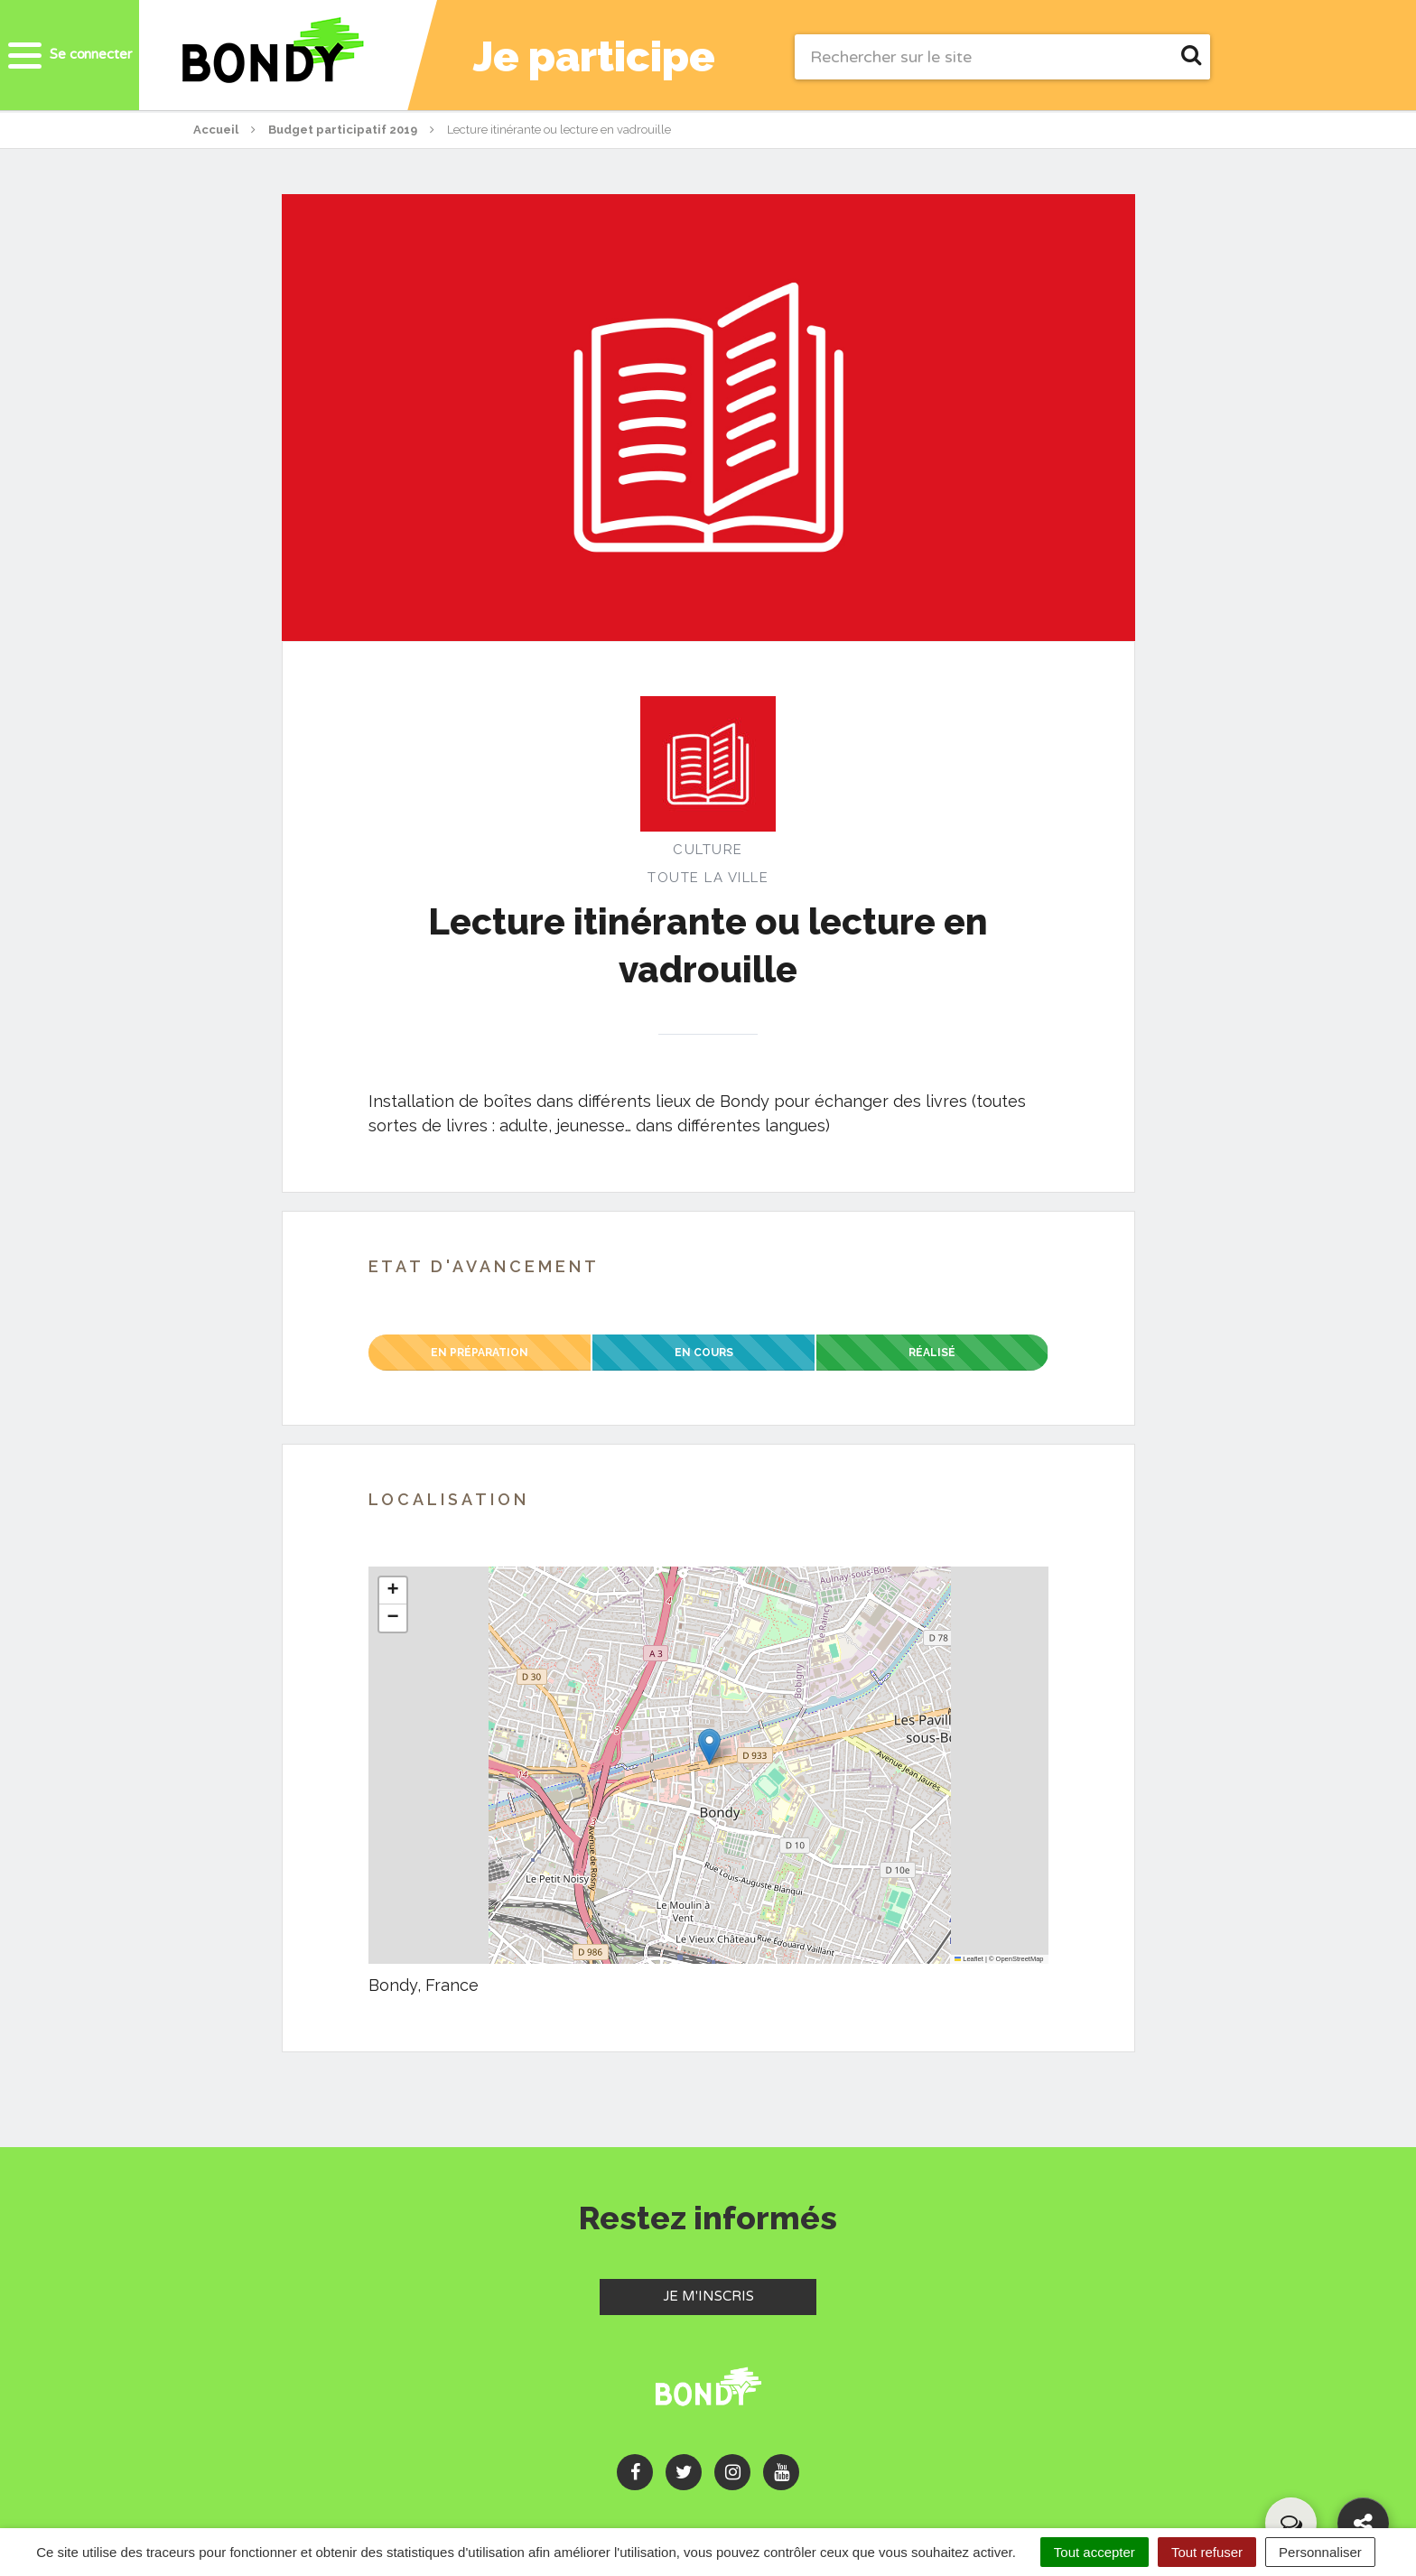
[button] (709, 1746)
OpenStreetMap (1020, 1959)
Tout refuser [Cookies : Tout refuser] (1207, 2552)
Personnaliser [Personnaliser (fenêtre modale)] (1320, 2552)
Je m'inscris (740, 2295)
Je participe (610, 56)
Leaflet (969, 1959)
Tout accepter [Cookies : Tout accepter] (1094, 2552)
